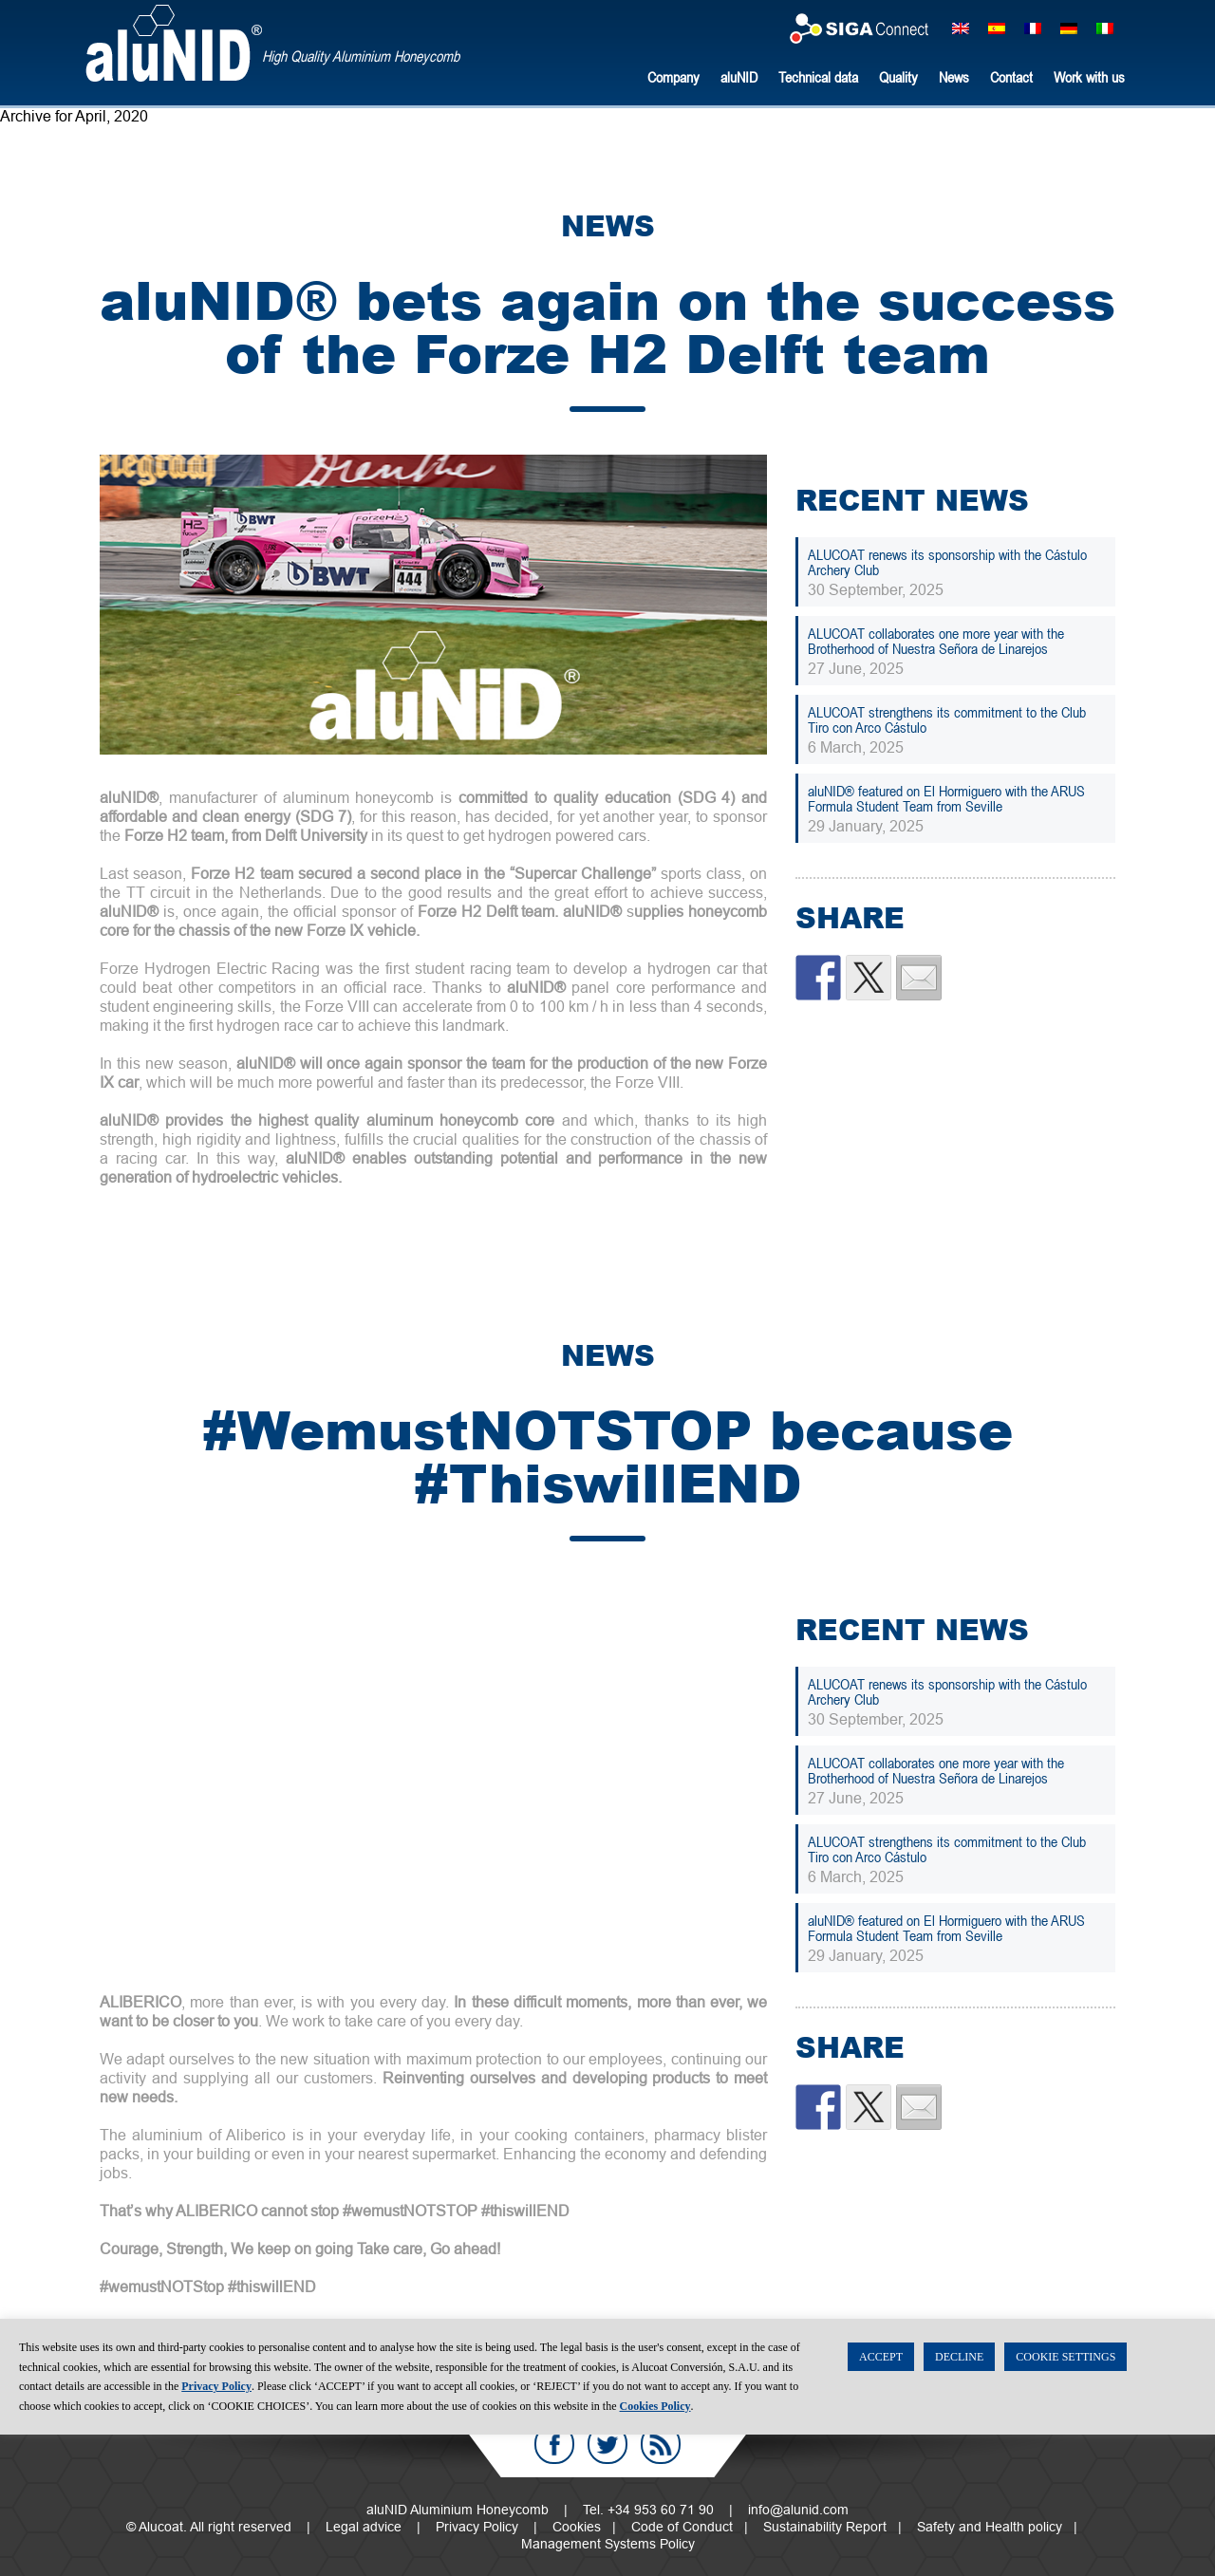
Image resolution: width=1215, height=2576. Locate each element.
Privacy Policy (216, 2527)
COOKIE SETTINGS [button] (1065, 2498)
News (954, 76)
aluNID (173, 43)
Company (673, 76)
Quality (898, 76)
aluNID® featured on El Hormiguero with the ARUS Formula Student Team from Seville (946, 798)
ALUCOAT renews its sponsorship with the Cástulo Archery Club (947, 562)
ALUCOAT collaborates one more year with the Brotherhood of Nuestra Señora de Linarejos (936, 640)
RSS (661, 2444)
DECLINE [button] (959, 2498)
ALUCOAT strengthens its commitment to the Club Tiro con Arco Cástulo (947, 719)
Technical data (818, 76)
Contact (1011, 76)
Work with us (1089, 76)
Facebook (554, 2444)
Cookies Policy (655, 2547)
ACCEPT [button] (881, 2498)
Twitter (607, 2444)
